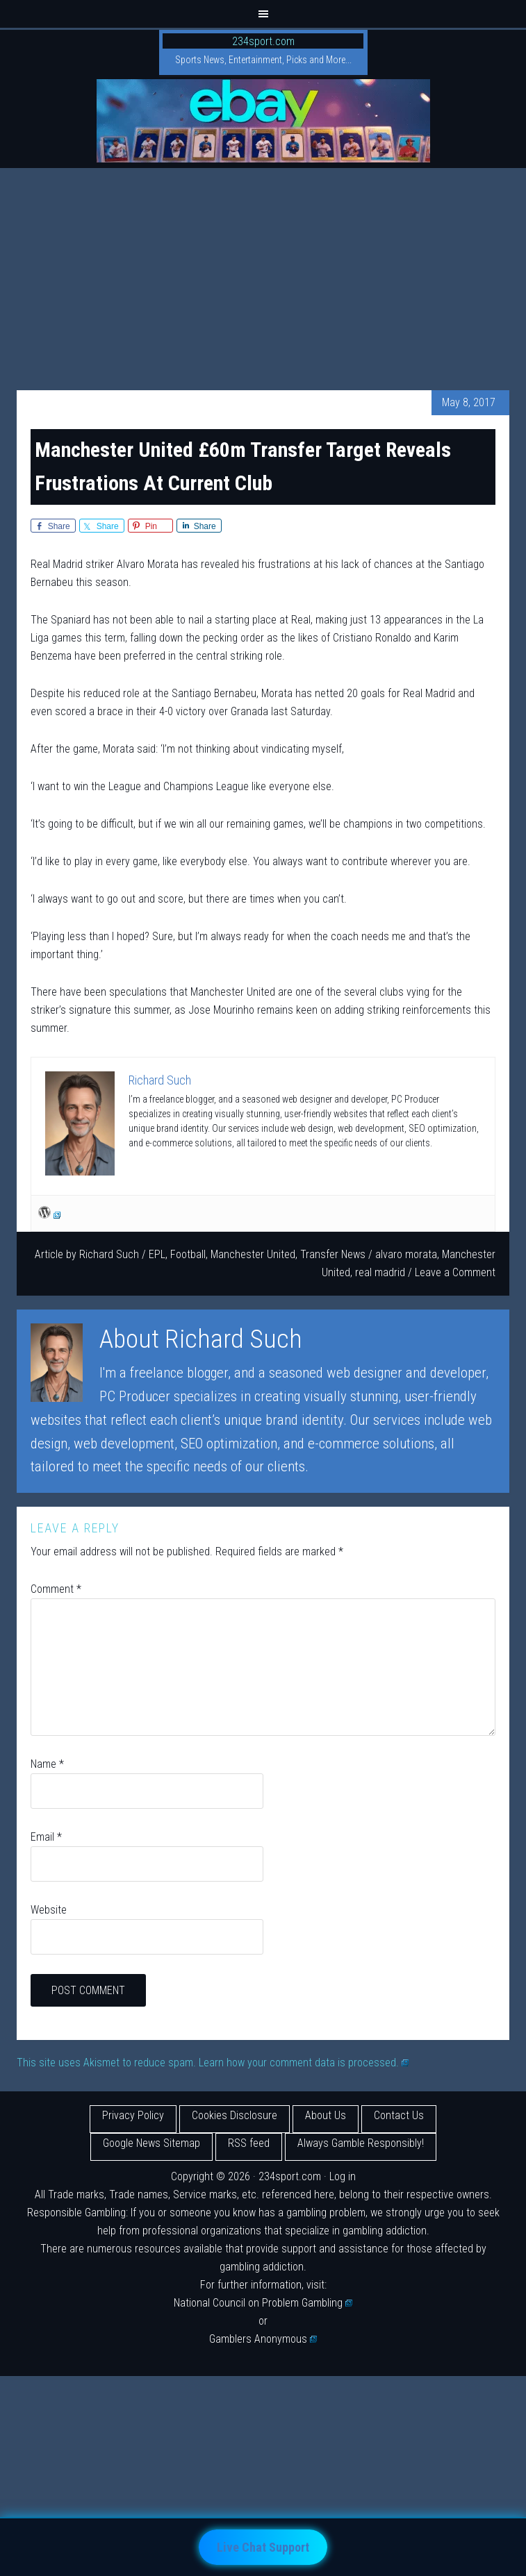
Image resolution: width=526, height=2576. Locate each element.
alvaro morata (406, 1254)
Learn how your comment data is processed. (304, 2062)
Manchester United (253, 1254)
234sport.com (263, 41)
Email (46, 1836)
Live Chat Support (263, 2547)
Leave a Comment (455, 1272)
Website (49, 1909)
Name (47, 1764)
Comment (56, 1589)
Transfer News (332, 1254)
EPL (157, 1254)
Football (188, 1254)
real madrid (380, 1272)
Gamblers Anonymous (263, 2338)
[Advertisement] (263, 272)
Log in (342, 2176)
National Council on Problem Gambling (263, 2302)
